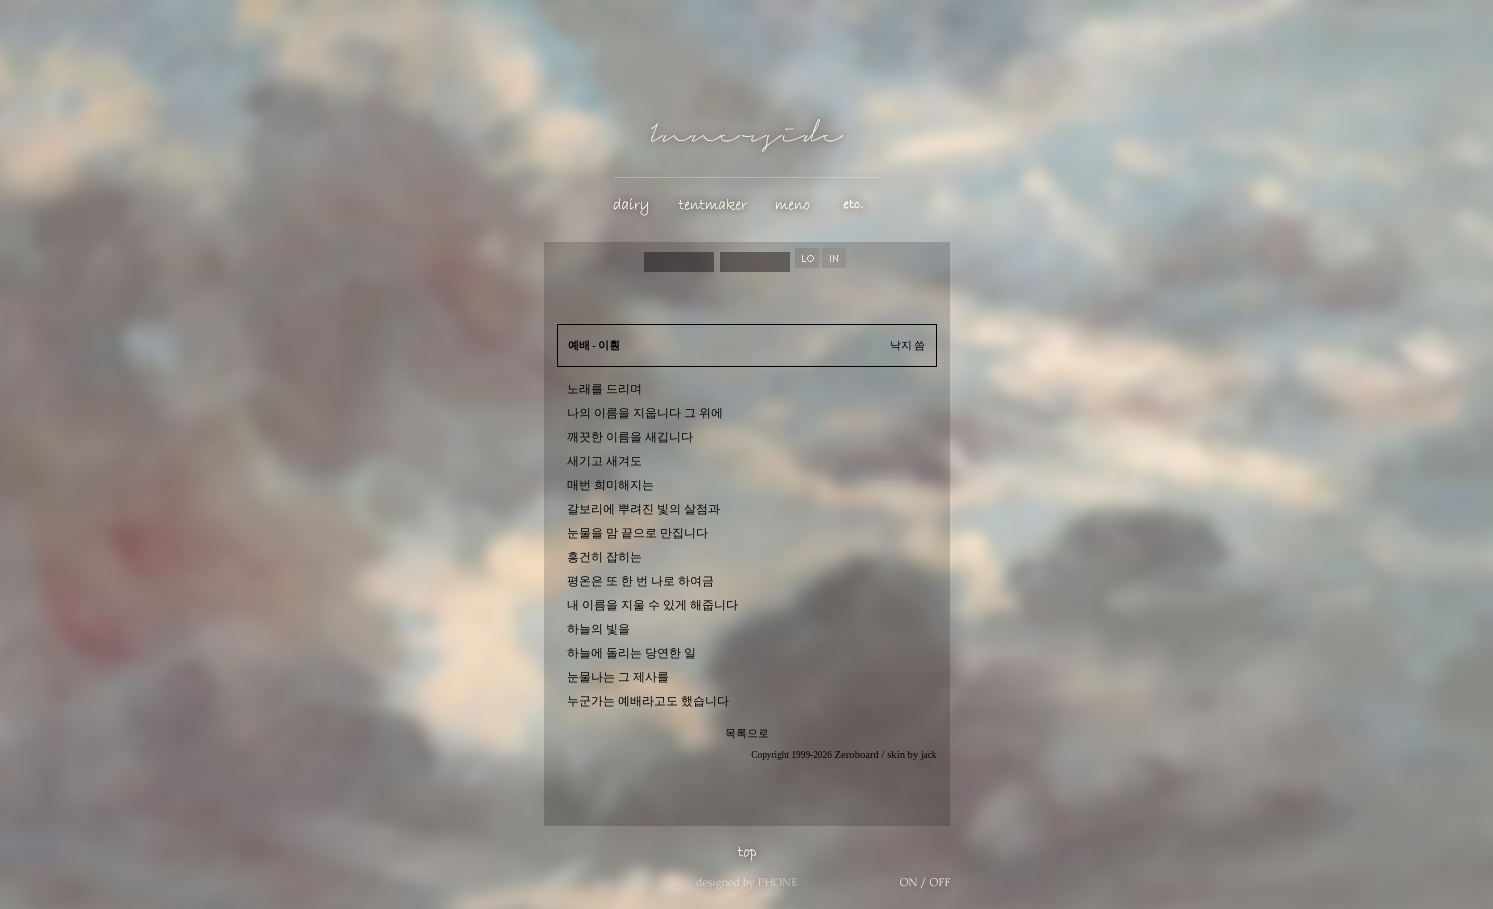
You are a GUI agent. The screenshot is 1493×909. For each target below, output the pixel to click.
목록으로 (747, 733)
